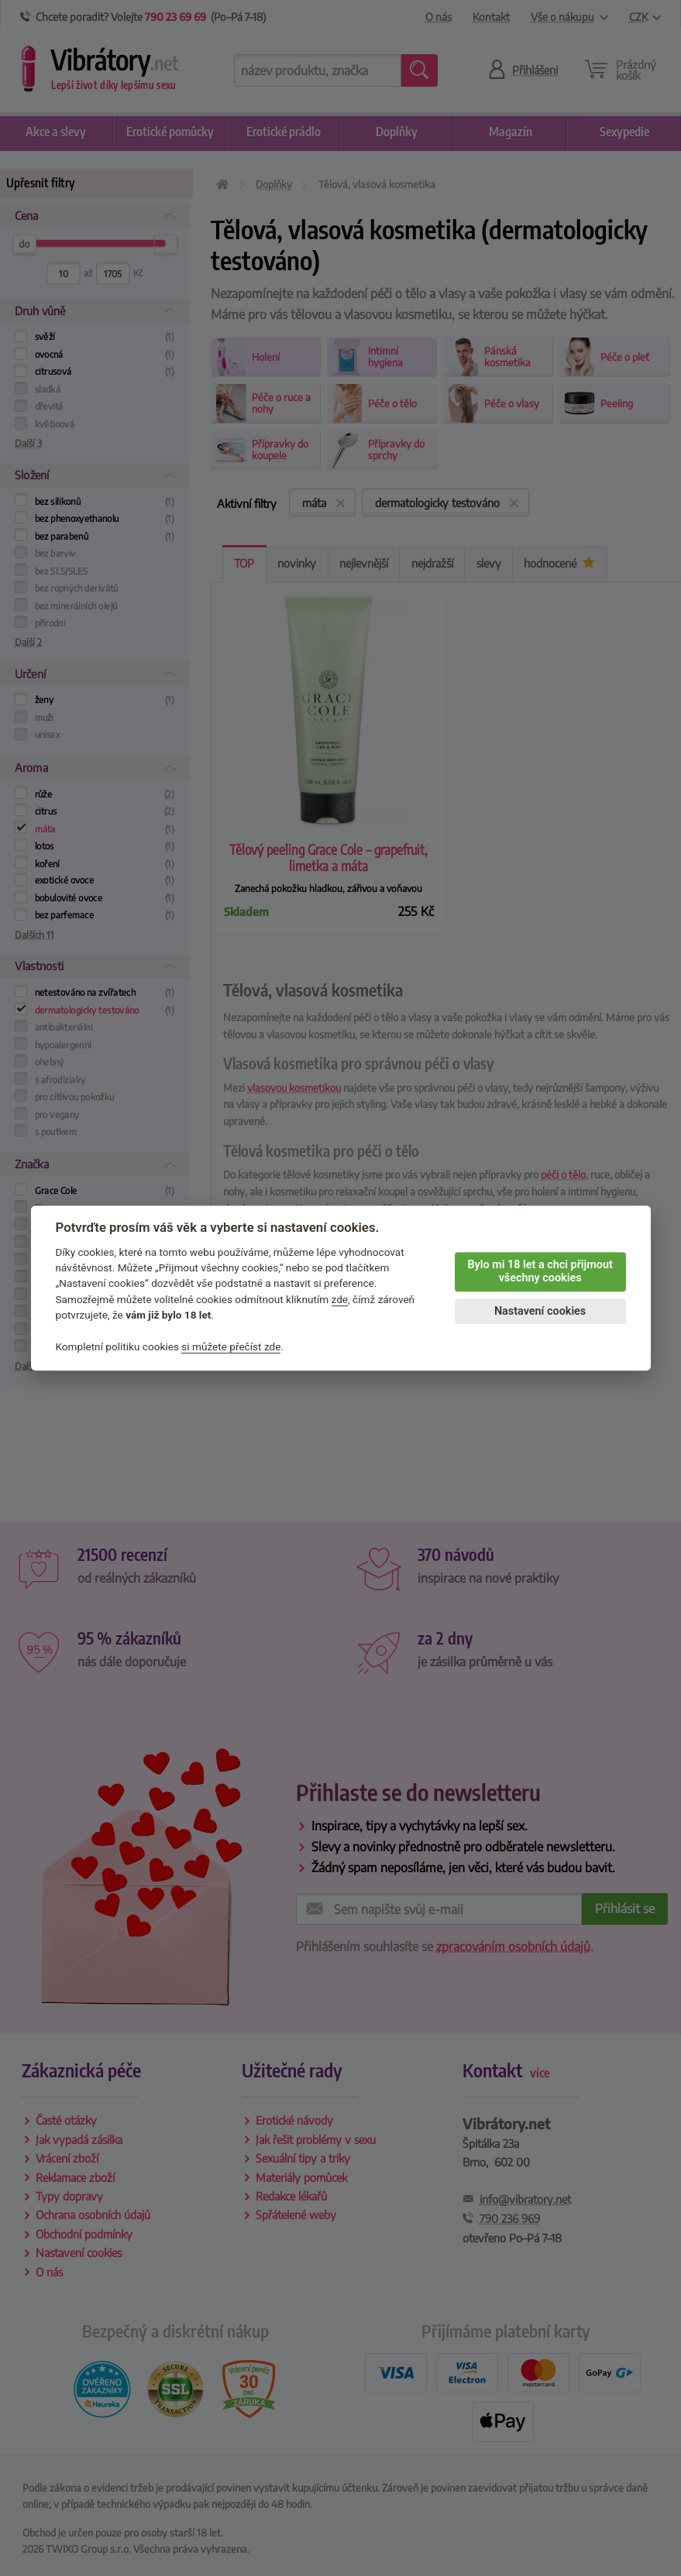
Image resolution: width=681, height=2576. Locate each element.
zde (340, 1299)
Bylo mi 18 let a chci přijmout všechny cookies (539, 1271)
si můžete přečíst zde (230, 1346)
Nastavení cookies (540, 1311)
